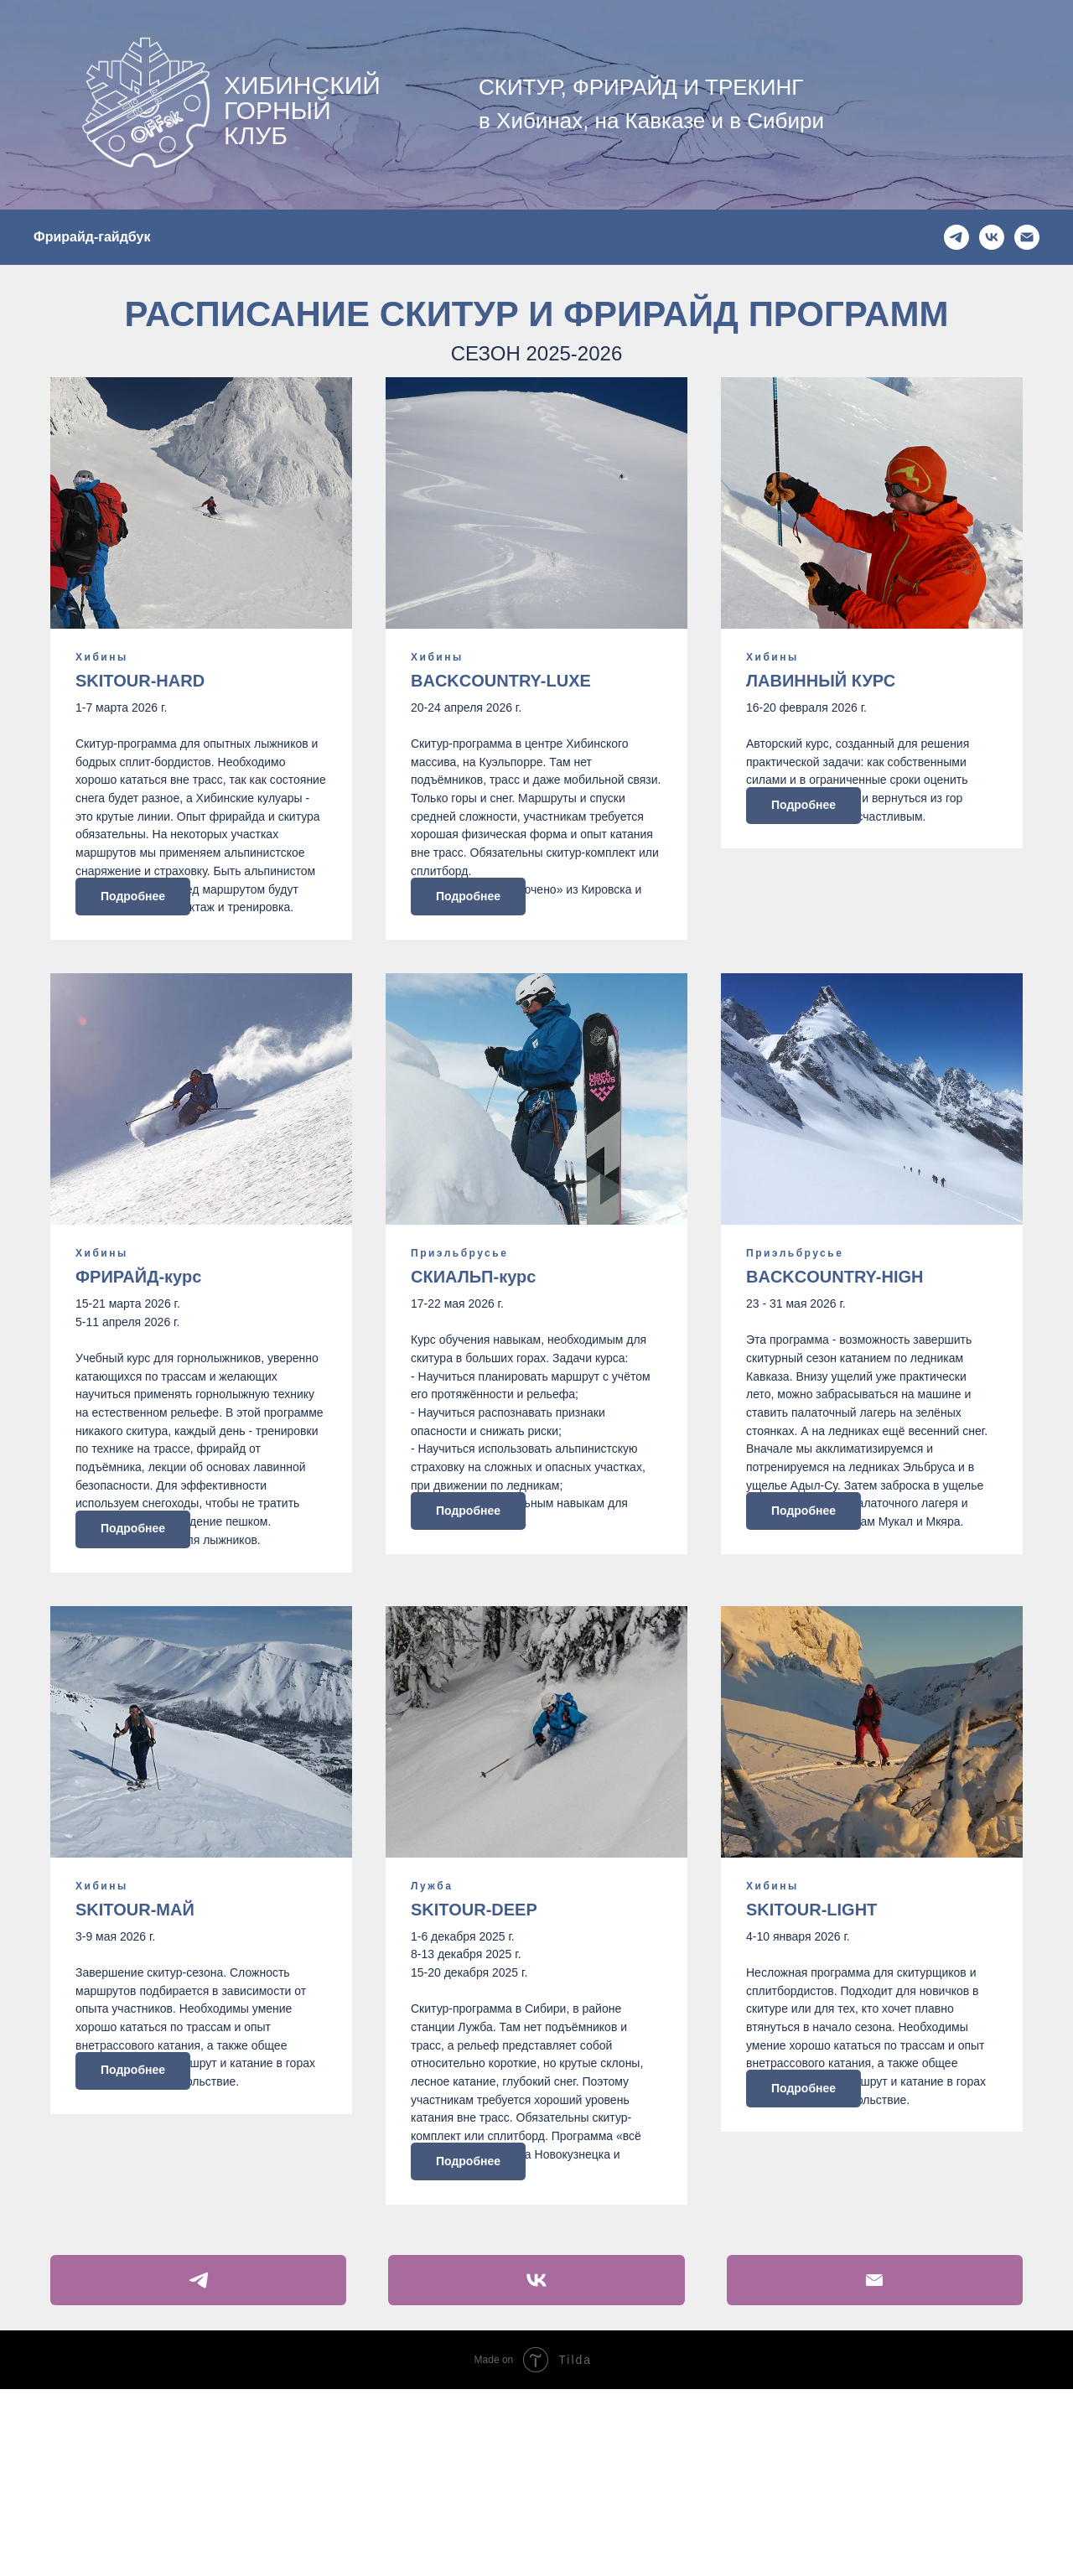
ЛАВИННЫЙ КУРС (820, 680)
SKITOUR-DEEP (474, 2033)
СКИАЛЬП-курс (473, 1338)
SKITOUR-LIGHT (811, 2033)
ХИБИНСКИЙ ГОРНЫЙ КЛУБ (302, 110)
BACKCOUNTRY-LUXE (501, 680)
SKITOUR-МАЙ (134, 2033)
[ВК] (991, 237)
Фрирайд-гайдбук (92, 237)
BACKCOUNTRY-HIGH (834, 1338)
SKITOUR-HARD (140, 680)
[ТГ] (956, 237)
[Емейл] (1026, 237)
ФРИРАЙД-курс (138, 1338)
